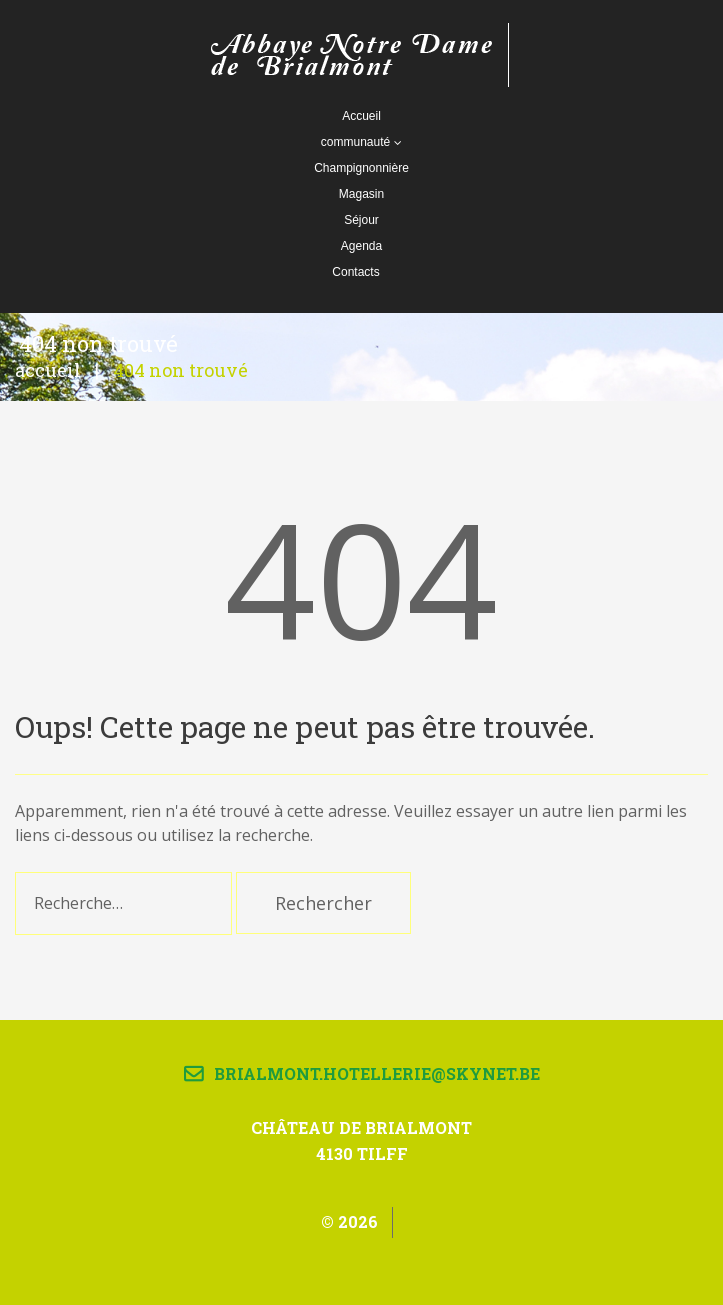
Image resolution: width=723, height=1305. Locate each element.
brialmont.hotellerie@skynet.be (377, 1073)
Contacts (355, 272)
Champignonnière (361, 168)
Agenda (361, 246)
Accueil (361, 116)
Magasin (361, 194)
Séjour (361, 220)
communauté (361, 142)
